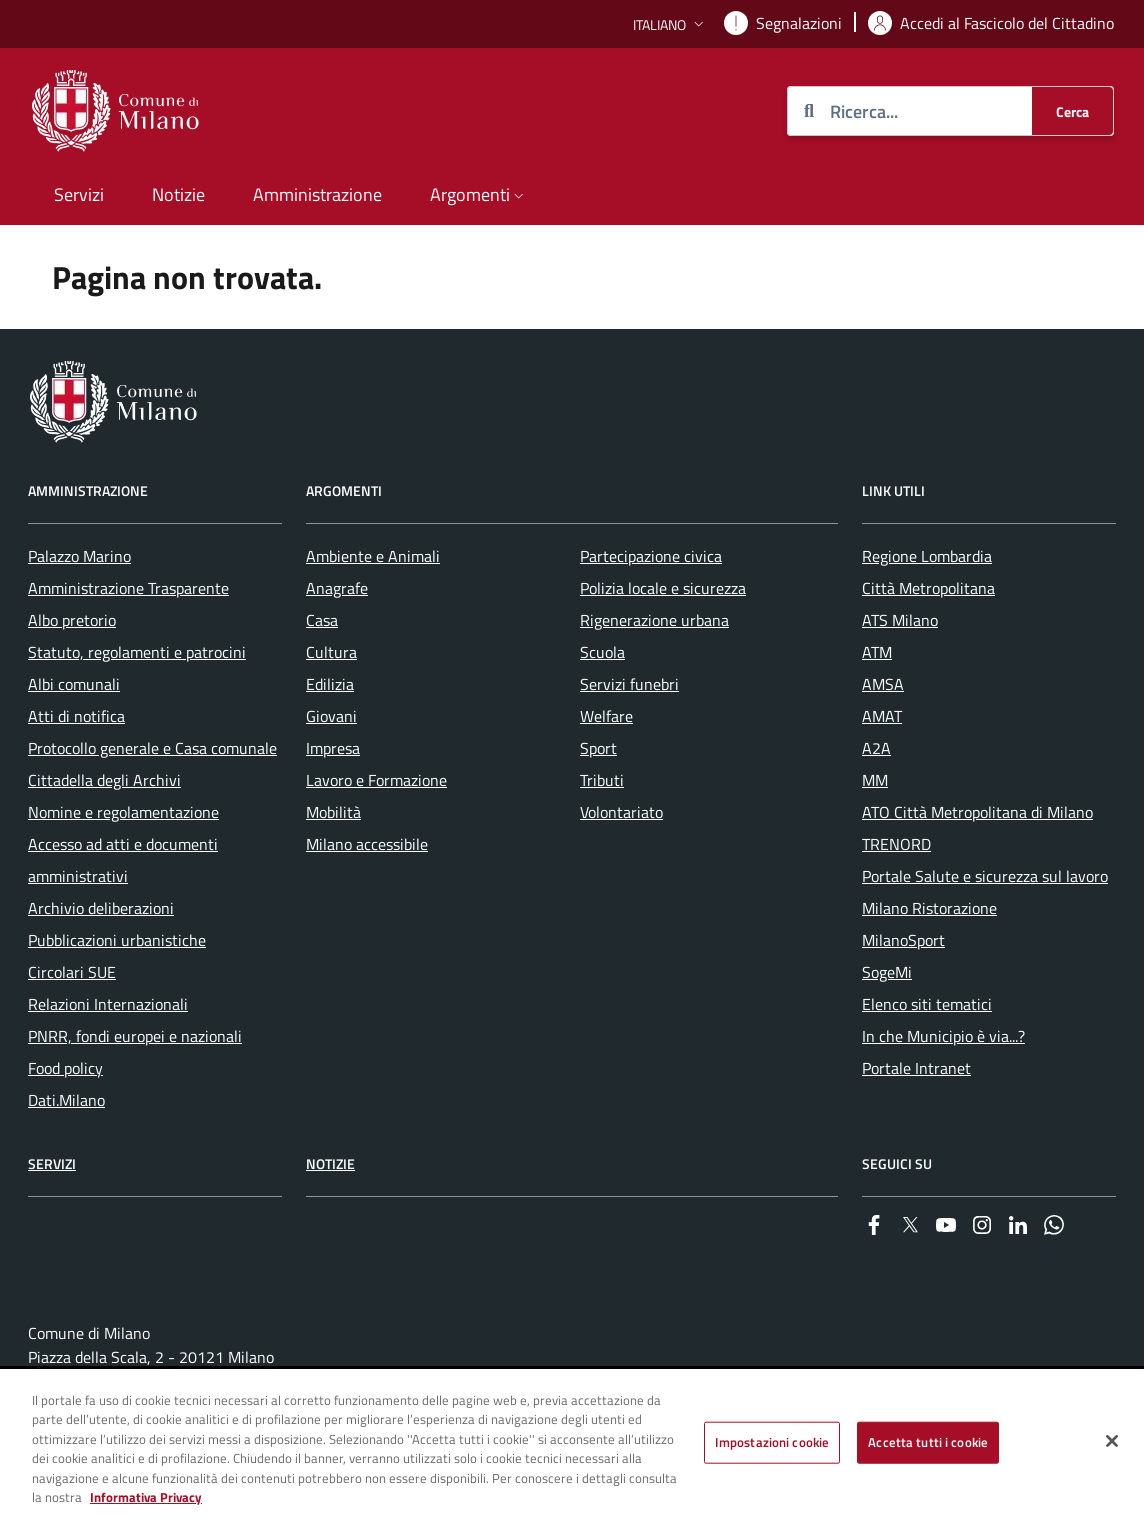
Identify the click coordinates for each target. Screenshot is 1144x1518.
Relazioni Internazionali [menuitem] (108, 1004)
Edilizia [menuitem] (330, 684)
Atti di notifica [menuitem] (76, 716)
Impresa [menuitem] (333, 748)
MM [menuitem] (875, 780)
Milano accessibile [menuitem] (367, 844)
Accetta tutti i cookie (928, 1442)
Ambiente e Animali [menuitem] (373, 556)
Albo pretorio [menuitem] (72, 620)
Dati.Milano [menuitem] (66, 1100)
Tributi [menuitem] (602, 780)
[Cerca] (1072, 111)
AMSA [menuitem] (883, 684)
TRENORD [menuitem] (896, 844)
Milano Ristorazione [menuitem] (929, 908)
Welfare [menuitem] (606, 716)
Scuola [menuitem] (602, 652)
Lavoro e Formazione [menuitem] (376, 780)
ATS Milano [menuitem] (900, 620)
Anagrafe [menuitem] (337, 588)
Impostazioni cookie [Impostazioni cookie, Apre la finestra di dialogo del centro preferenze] (772, 1442)
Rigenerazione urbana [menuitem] (654, 620)
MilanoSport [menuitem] (903, 940)
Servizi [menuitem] (79, 194)
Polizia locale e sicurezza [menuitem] (663, 588)
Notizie (330, 1163)
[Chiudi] (1112, 1442)
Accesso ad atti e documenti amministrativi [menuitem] (123, 860)
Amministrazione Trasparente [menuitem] (128, 588)
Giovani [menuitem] (331, 716)
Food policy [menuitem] (65, 1068)
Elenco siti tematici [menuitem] (927, 1004)
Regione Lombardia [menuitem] (927, 556)
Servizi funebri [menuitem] (629, 684)
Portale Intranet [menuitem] (916, 1068)
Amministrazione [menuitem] (317, 194)
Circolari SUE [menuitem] (72, 972)
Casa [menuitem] (322, 620)
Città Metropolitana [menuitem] (928, 588)
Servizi (52, 1163)
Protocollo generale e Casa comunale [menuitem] (152, 748)
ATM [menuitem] (877, 652)
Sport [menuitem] (598, 748)
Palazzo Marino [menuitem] (79, 556)
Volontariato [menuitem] (621, 812)
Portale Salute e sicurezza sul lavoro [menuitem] (985, 876)
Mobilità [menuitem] (333, 812)
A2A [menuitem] (876, 748)
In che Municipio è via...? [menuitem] (943, 1036)
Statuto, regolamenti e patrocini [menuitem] (137, 652)
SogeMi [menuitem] (887, 972)
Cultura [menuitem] (331, 652)
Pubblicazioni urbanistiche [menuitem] (117, 940)
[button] (670, 24)
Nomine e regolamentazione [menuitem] (123, 812)
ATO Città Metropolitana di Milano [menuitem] (977, 812)
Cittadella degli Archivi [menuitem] (104, 780)
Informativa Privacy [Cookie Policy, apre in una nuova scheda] (146, 1498)
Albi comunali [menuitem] (74, 684)
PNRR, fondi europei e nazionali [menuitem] (135, 1036)
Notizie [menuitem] (178, 194)
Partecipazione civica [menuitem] (651, 556)
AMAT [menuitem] (882, 716)
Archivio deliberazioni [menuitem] (101, 908)
